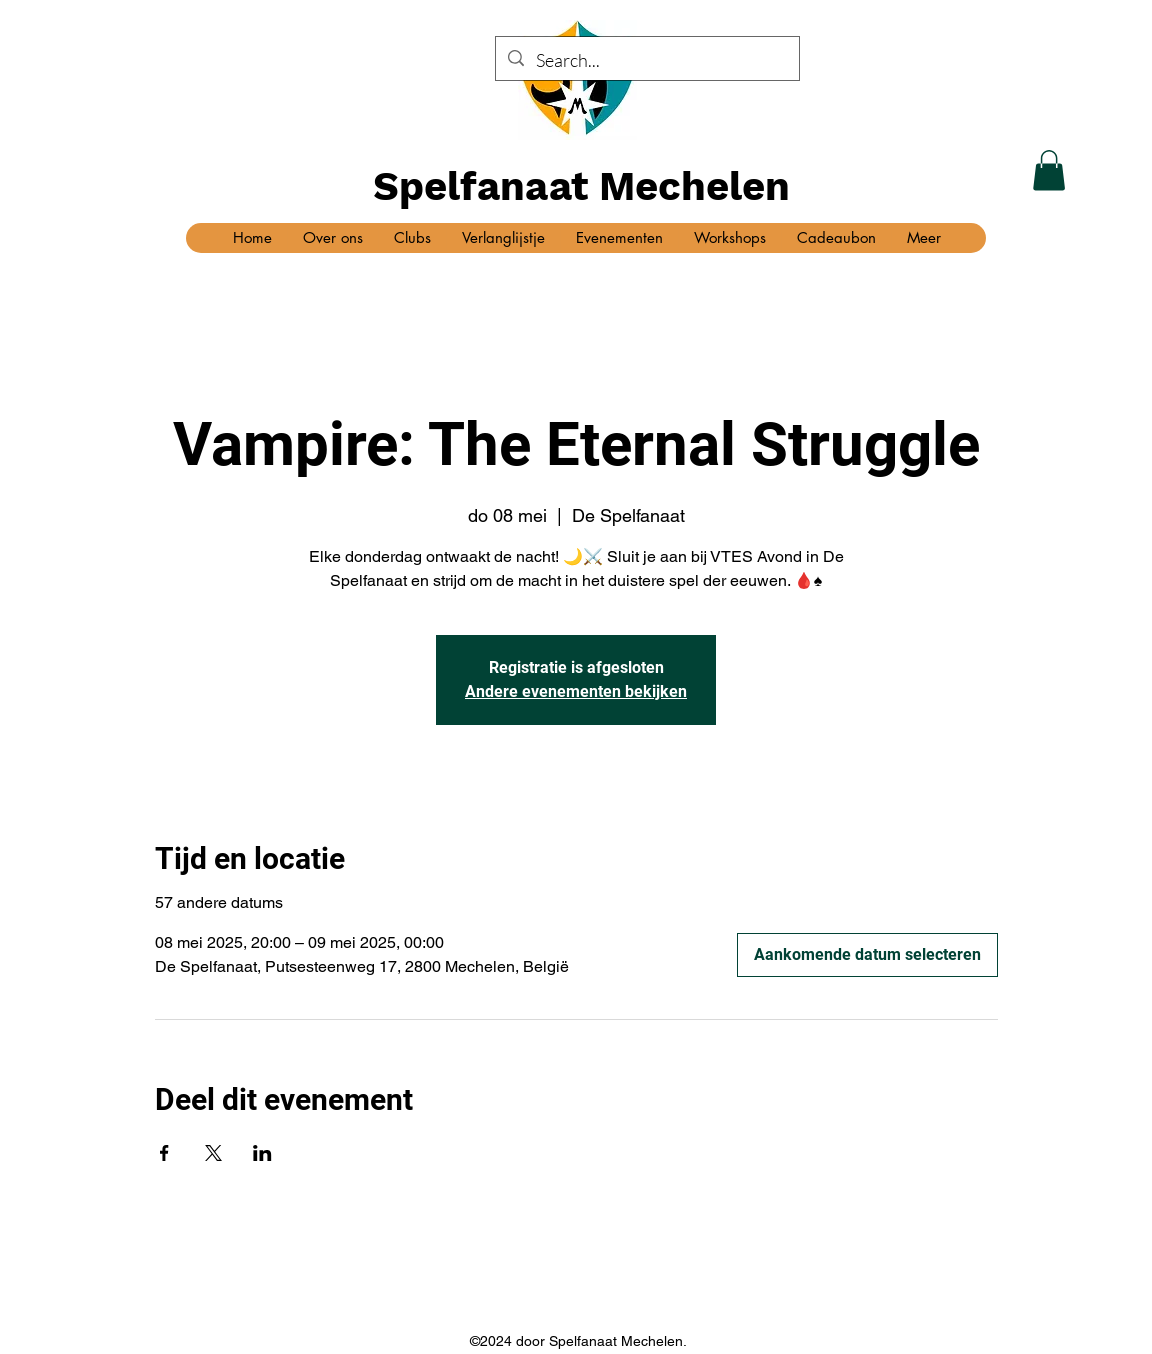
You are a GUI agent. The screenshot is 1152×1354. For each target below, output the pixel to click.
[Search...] (646, 61)
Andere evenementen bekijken (576, 691)
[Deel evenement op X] (213, 1153)
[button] (1049, 170)
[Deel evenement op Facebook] (164, 1153)
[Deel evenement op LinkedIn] (262, 1153)
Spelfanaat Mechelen (581, 186)
